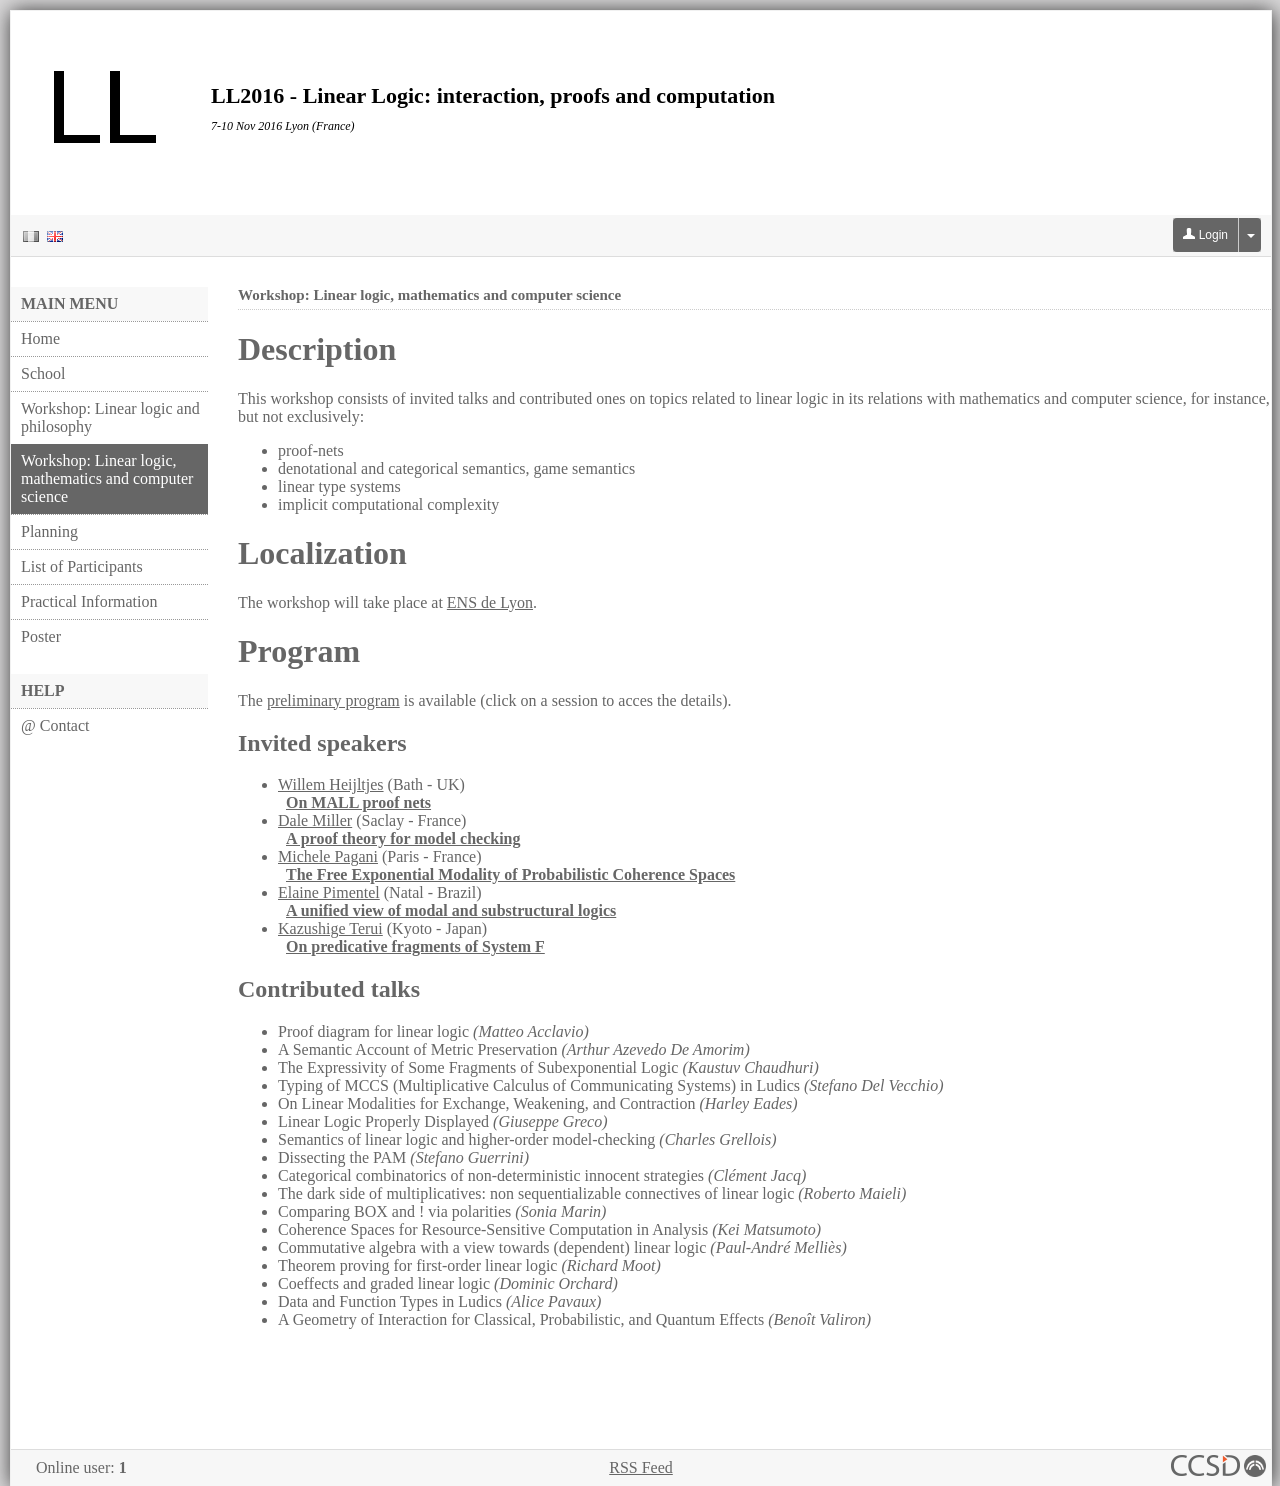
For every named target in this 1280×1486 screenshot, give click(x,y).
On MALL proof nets (358, 802)
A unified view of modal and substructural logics (451, 910)
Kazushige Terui (330, 928)
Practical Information (89, 601)
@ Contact (55, 725)
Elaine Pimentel (329, 892)
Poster (41, 636)
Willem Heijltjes (331, 784)
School (43, 373)
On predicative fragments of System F (415, 946)
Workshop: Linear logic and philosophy (110, 417)
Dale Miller (315, 820)
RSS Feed (641, 1467)
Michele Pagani (328, 856)
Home (40, 338)
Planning (49, 531)
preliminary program (333, 700)
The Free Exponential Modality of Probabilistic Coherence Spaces (510, 874)
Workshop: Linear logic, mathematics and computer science (107, 478)
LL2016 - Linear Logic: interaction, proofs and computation (493, 95)
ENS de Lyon (490, 602)
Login (1205, 235)
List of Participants (82, 566)
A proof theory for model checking (403, 838)
